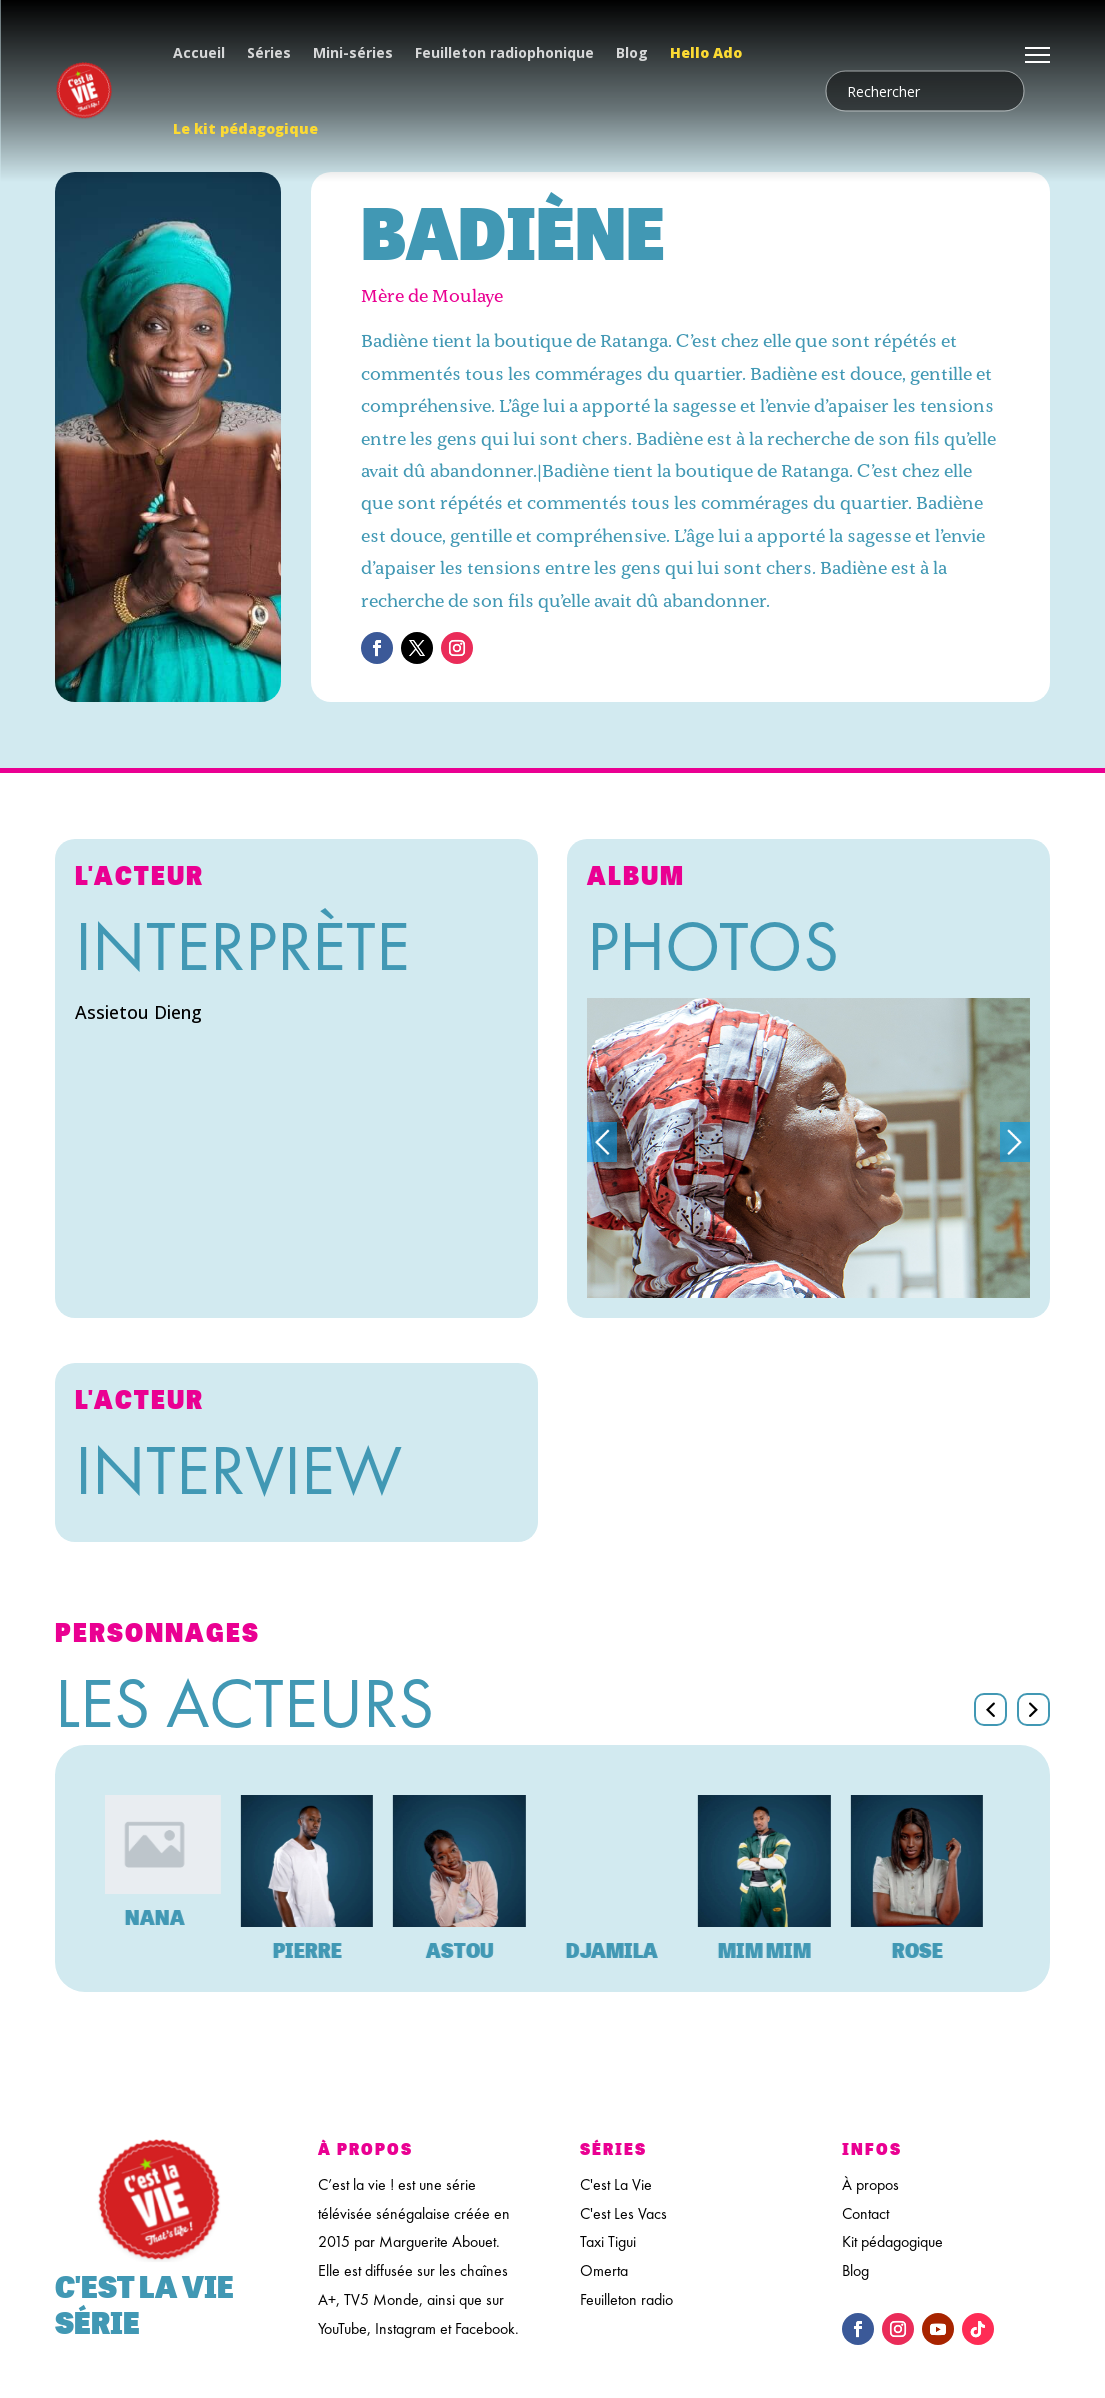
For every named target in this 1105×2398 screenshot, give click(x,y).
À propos (870, 2184)
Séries (269, 52)
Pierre (324, 1950)
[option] (808, 1148)
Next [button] (1015, 1142)
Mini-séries (353, 52)
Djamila (629, 1950)
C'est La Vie (616, 2184)
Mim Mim (781, 1950)
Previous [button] (602, 1142)
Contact (865, 2213)
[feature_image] (171, 1843)
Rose (934, 1950)
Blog (632, 52)
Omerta (604, 2270)
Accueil (199, 52)
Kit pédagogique (892, 2241)
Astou (477, 1950)
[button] (1033, 1709)
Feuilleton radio (626, 2299)
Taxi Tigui (608, 2241)
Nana (172, 1917)
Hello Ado (706, 52)
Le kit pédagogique (245, 128)
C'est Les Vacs (623, 2213)
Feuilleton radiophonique (504, 52)
